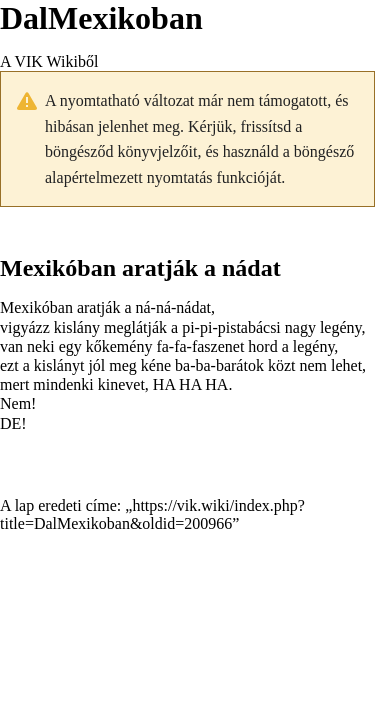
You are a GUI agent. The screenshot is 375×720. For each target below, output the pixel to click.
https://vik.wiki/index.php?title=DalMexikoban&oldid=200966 (152, 514)
